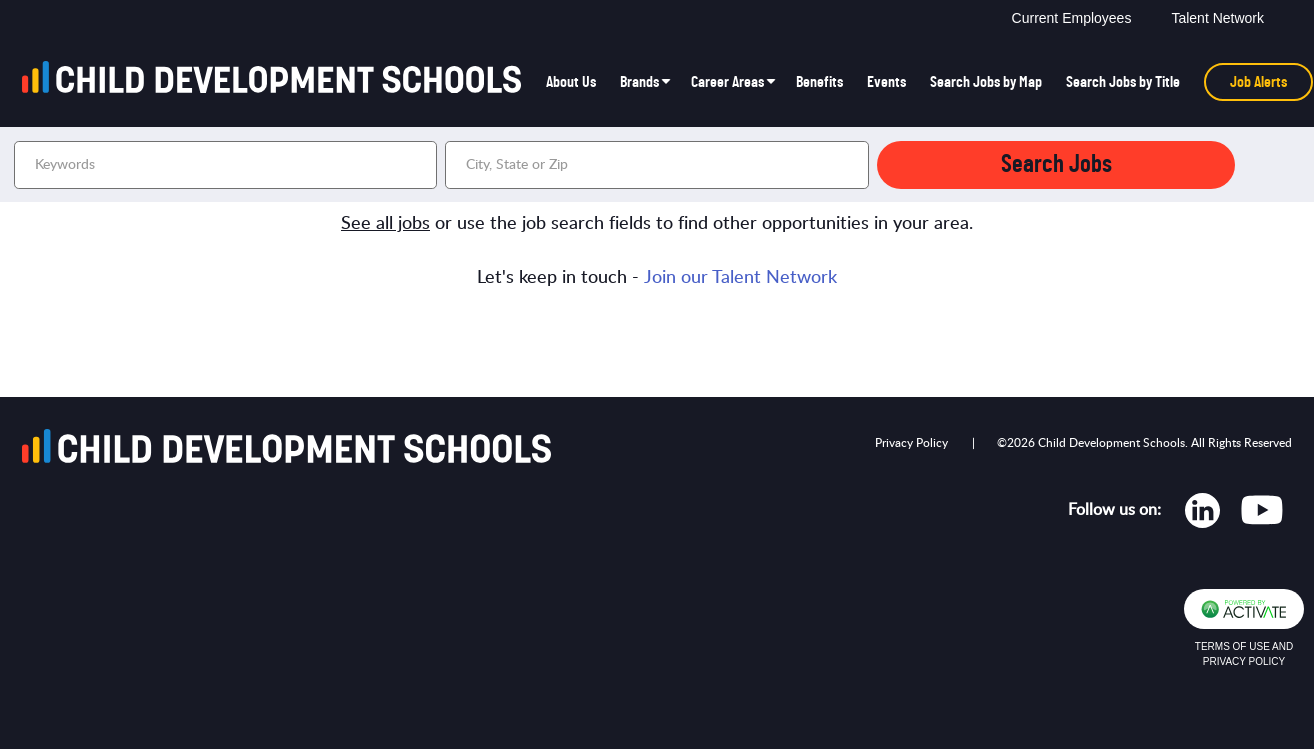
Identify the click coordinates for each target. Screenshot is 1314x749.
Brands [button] (639, 82)
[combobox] (657, 165)
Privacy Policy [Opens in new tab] (911, 443)
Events (886, 82)
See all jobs (385, 224)
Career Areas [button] (727, 82)
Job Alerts (1258, 82)
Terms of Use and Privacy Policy (1244, 654)
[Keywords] (226, 165)
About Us (571, 82)
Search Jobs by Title (1123, 82)
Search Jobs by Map (986, 82)
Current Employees (1072, 18)
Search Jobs (1056, 164)
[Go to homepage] (278, 82)
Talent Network (1217, 18)
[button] (851, 165)
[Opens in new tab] (1202, 515)
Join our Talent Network (740, 278)
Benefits (819, 82)
